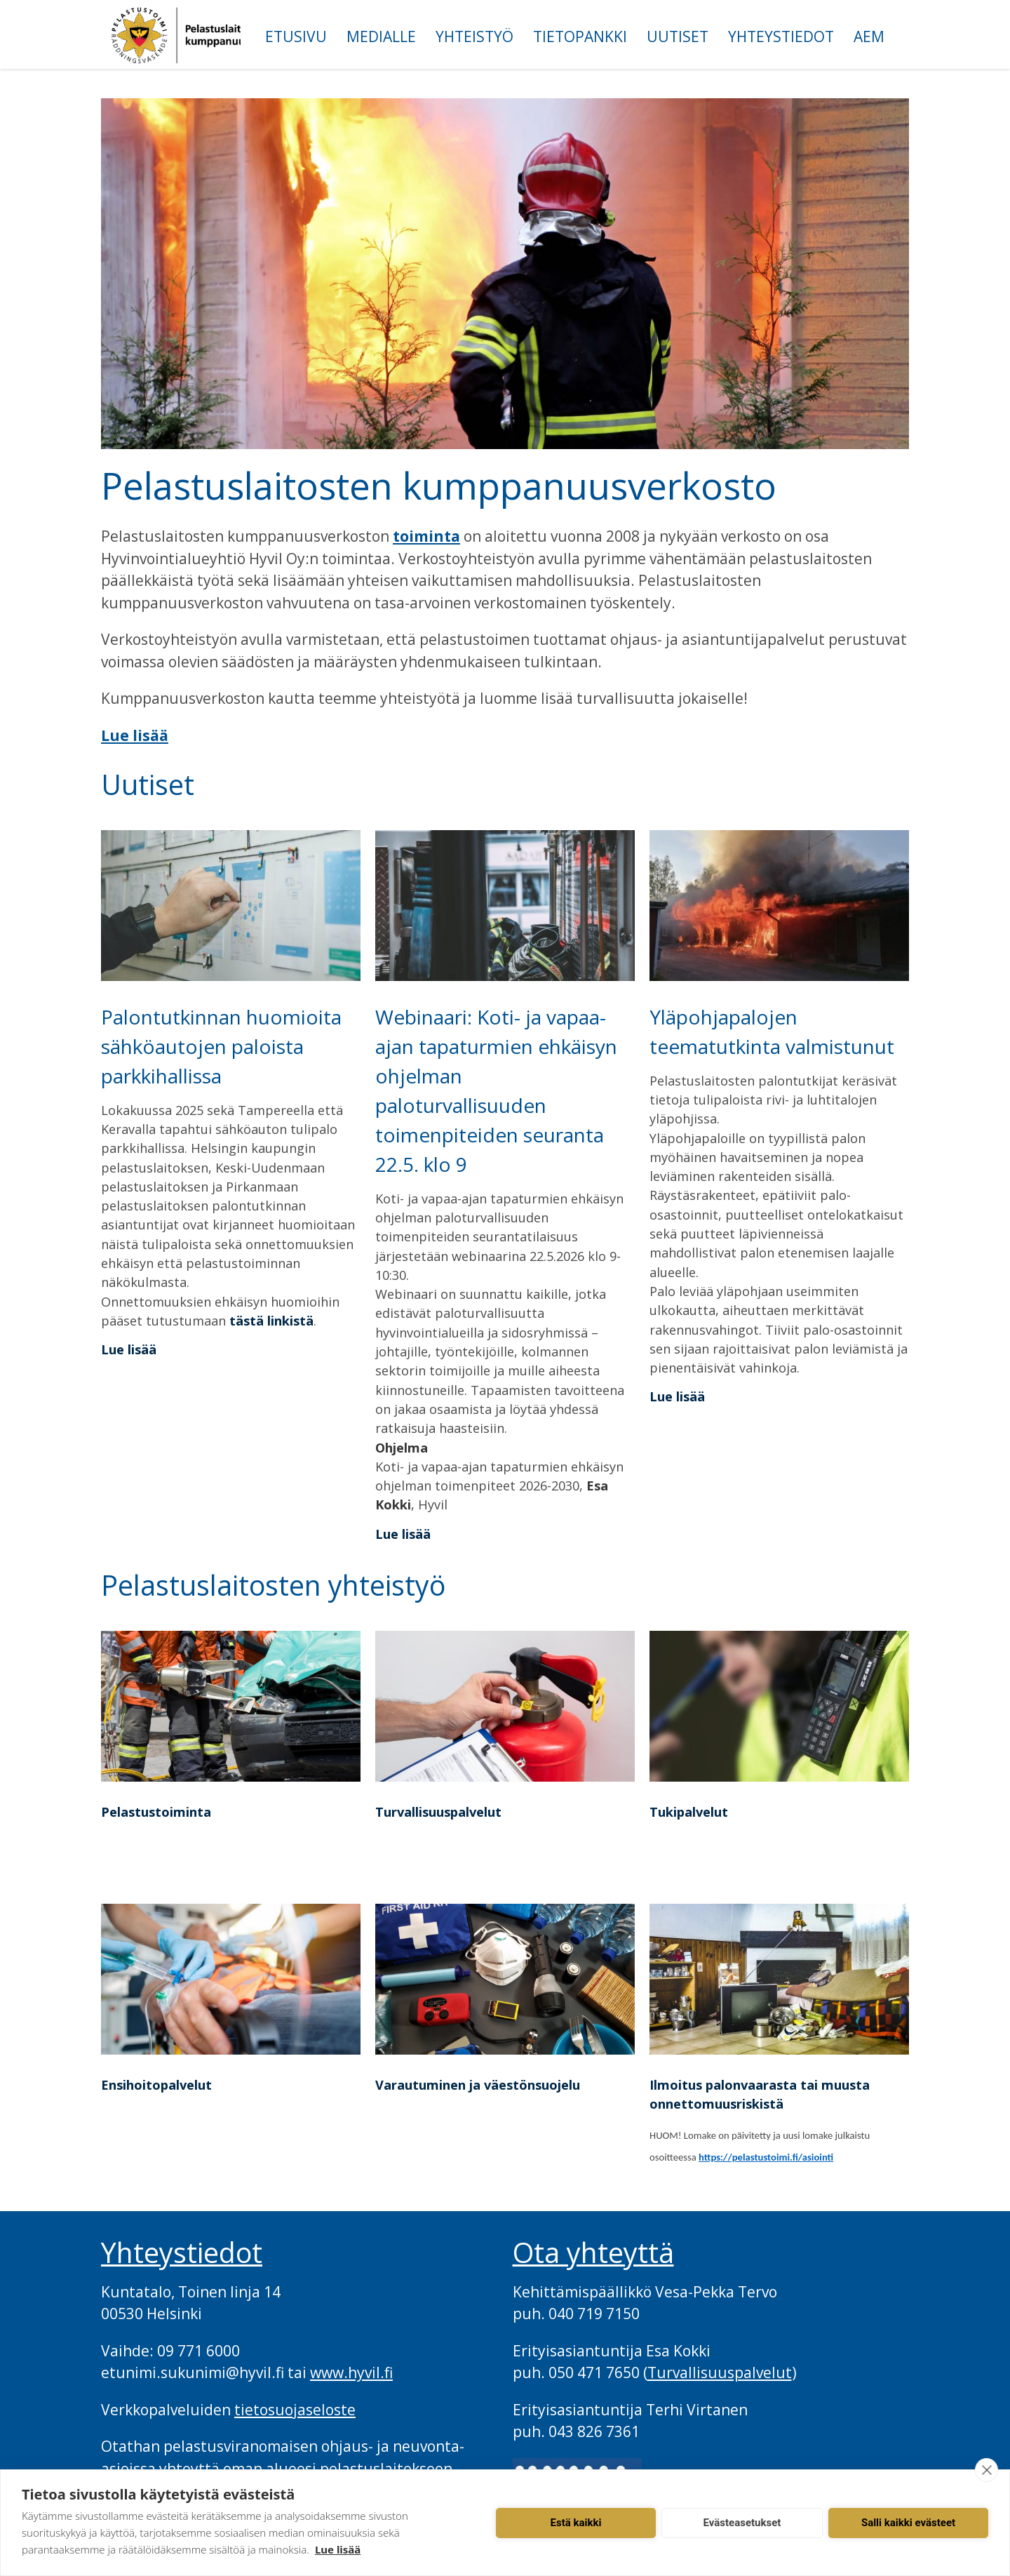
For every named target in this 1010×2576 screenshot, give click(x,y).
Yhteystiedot (781, 36)
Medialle (381, 36)
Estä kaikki (576, 2522)
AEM (869, 36)
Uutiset (677, 36)
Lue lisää (134, 735)
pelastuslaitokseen (386, 2468)
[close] (986, 2470)
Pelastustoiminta (156, 1811)
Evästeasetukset (742, 2522)
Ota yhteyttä (593, 2252)
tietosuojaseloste (295, 2410)
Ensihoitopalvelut (156, 2084)
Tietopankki (580, 36)
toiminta (426, 536)
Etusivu (296, 36)
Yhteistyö (474, 36)
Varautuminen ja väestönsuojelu (477, 2084)
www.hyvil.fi (351, 2372)
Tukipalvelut (688, 1811)
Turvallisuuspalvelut (438, 1811)
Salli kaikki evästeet (908, 2522)
